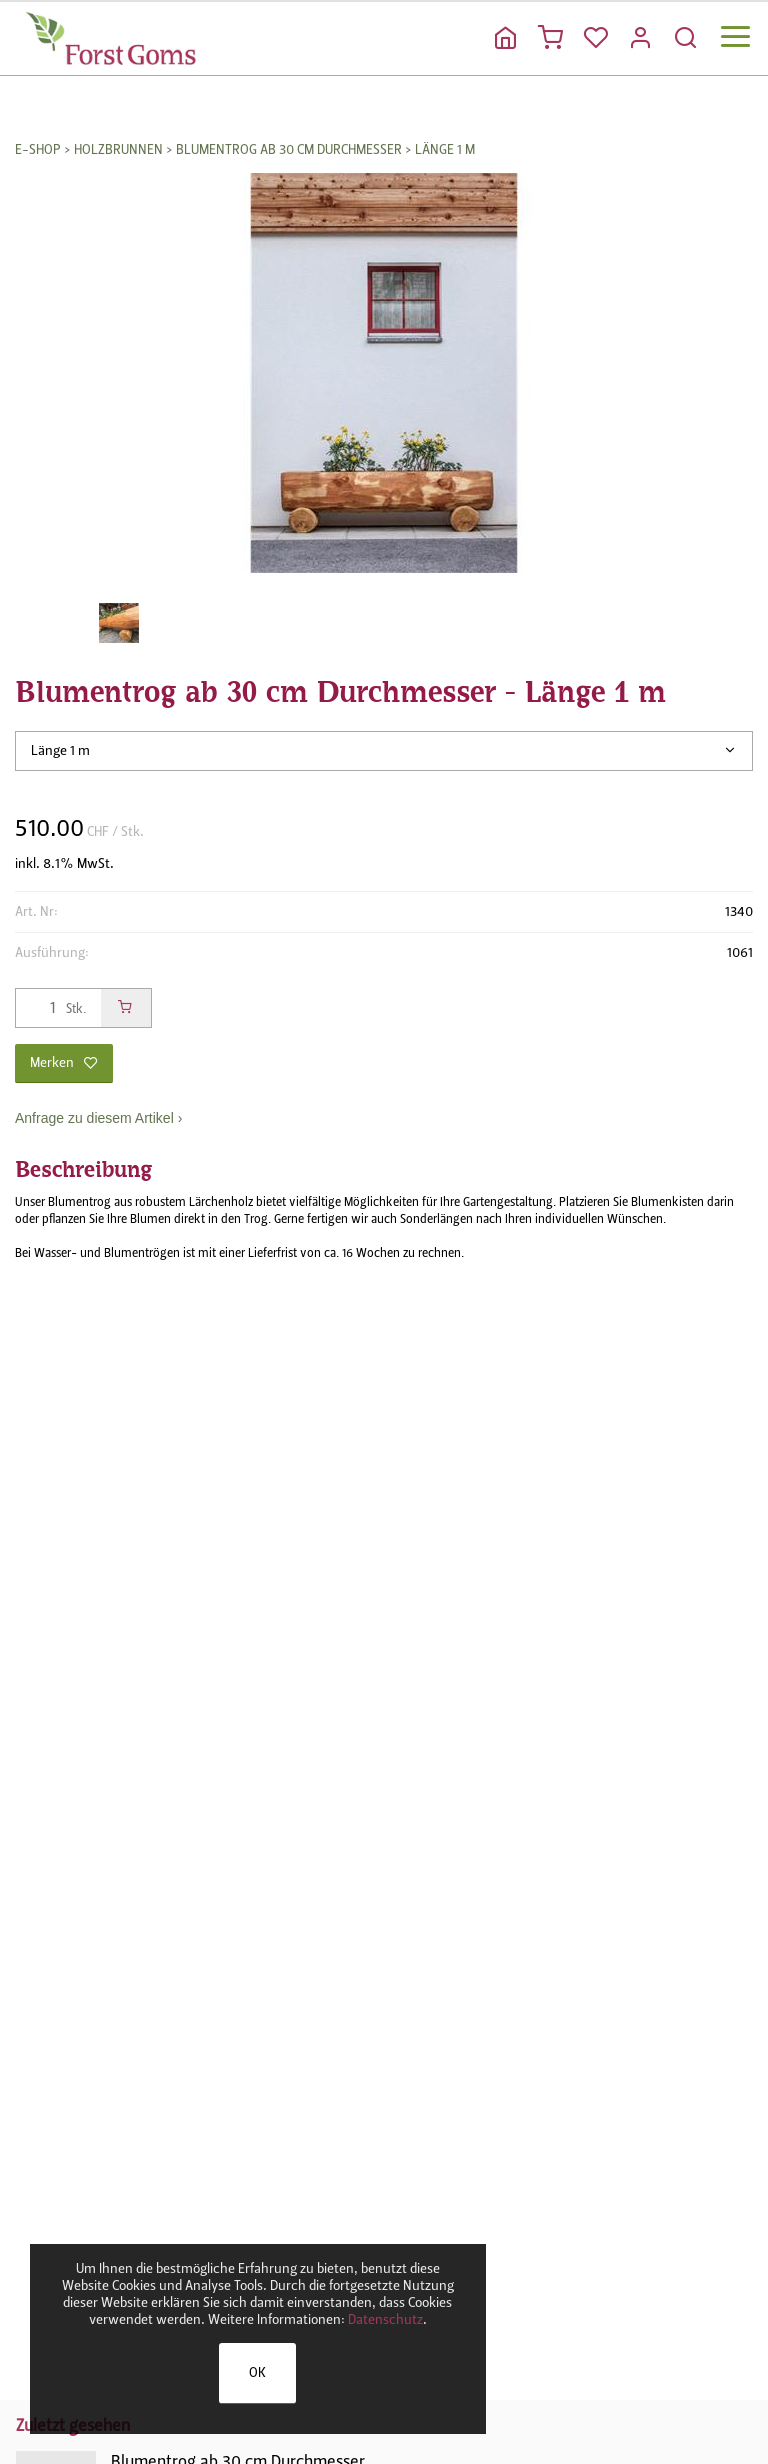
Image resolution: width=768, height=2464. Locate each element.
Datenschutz (385, 2319)
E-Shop (38, 149)
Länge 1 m (445, 149)
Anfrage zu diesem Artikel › (98, 1118)
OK (257, 2372)
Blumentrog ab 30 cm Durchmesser (289, 149)
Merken (64, 1062)
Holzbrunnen (118, 149)
